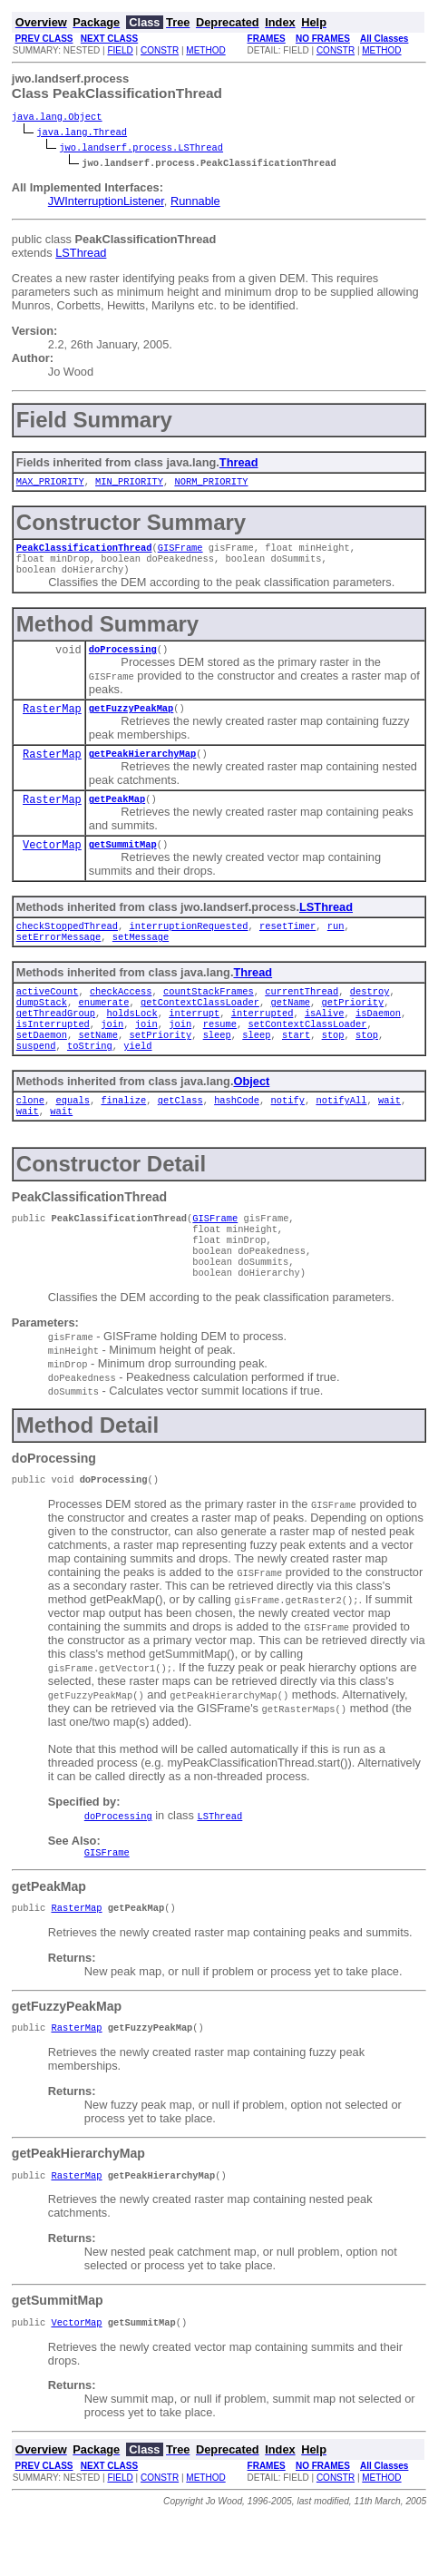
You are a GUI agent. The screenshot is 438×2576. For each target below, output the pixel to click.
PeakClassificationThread (84, 552)
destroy (370, 1014)
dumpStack (41, 1027)
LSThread (80, 254)
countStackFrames (208, 1014)
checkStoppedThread (67, 945)
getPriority (352, 1027)
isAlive (325, 1039)
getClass (180, 1134)
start (296, 1065)
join (112, 1052)
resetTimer (287, 945)
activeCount (47, 1014)
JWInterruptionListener (106, 203)
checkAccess (121, 1014)
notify (287, 1134)
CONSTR (160, 50)
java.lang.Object (57, 118)
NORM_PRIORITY (211, 484)
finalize (123, 1134)
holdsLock (132, 1039)
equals (72, 1134)
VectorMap (52, 863)
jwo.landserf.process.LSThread (141, 148)
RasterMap (52, 722)
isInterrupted (53, 1052)
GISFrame (180, 552)
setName (98, 1065)
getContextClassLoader (200, 1027)
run (336, 945)
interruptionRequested (188, 945)
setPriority (160, 1065)
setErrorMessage (59, 958)
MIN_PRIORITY (129, 484)
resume (220, 1052)
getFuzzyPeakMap (131, 720)
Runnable (195, 203)
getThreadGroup (55, 1039)
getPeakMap (117, 814)
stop (332, 1065)
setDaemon (41, 1065)
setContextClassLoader (307, 1052)
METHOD (205, 50)
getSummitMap (123, 862)
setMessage (140, 958)
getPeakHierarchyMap (142, 767)
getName (290, 1027)
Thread (238, 464)
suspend (36, 1078)
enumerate (103, 1027)
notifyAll (341, 1134)
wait (389, 1134)
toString (89, 1078)
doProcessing (123, 659)
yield (137, 1078)
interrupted (262, 1039)
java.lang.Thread (81, 133)
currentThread (301, 1014)
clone (30, 1134)
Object (251, 1114)
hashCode (236, 1134)
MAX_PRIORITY (50, 484)
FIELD (119, 50)
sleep (217, 1065)
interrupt (194, 1039)
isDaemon (378, 1039)
